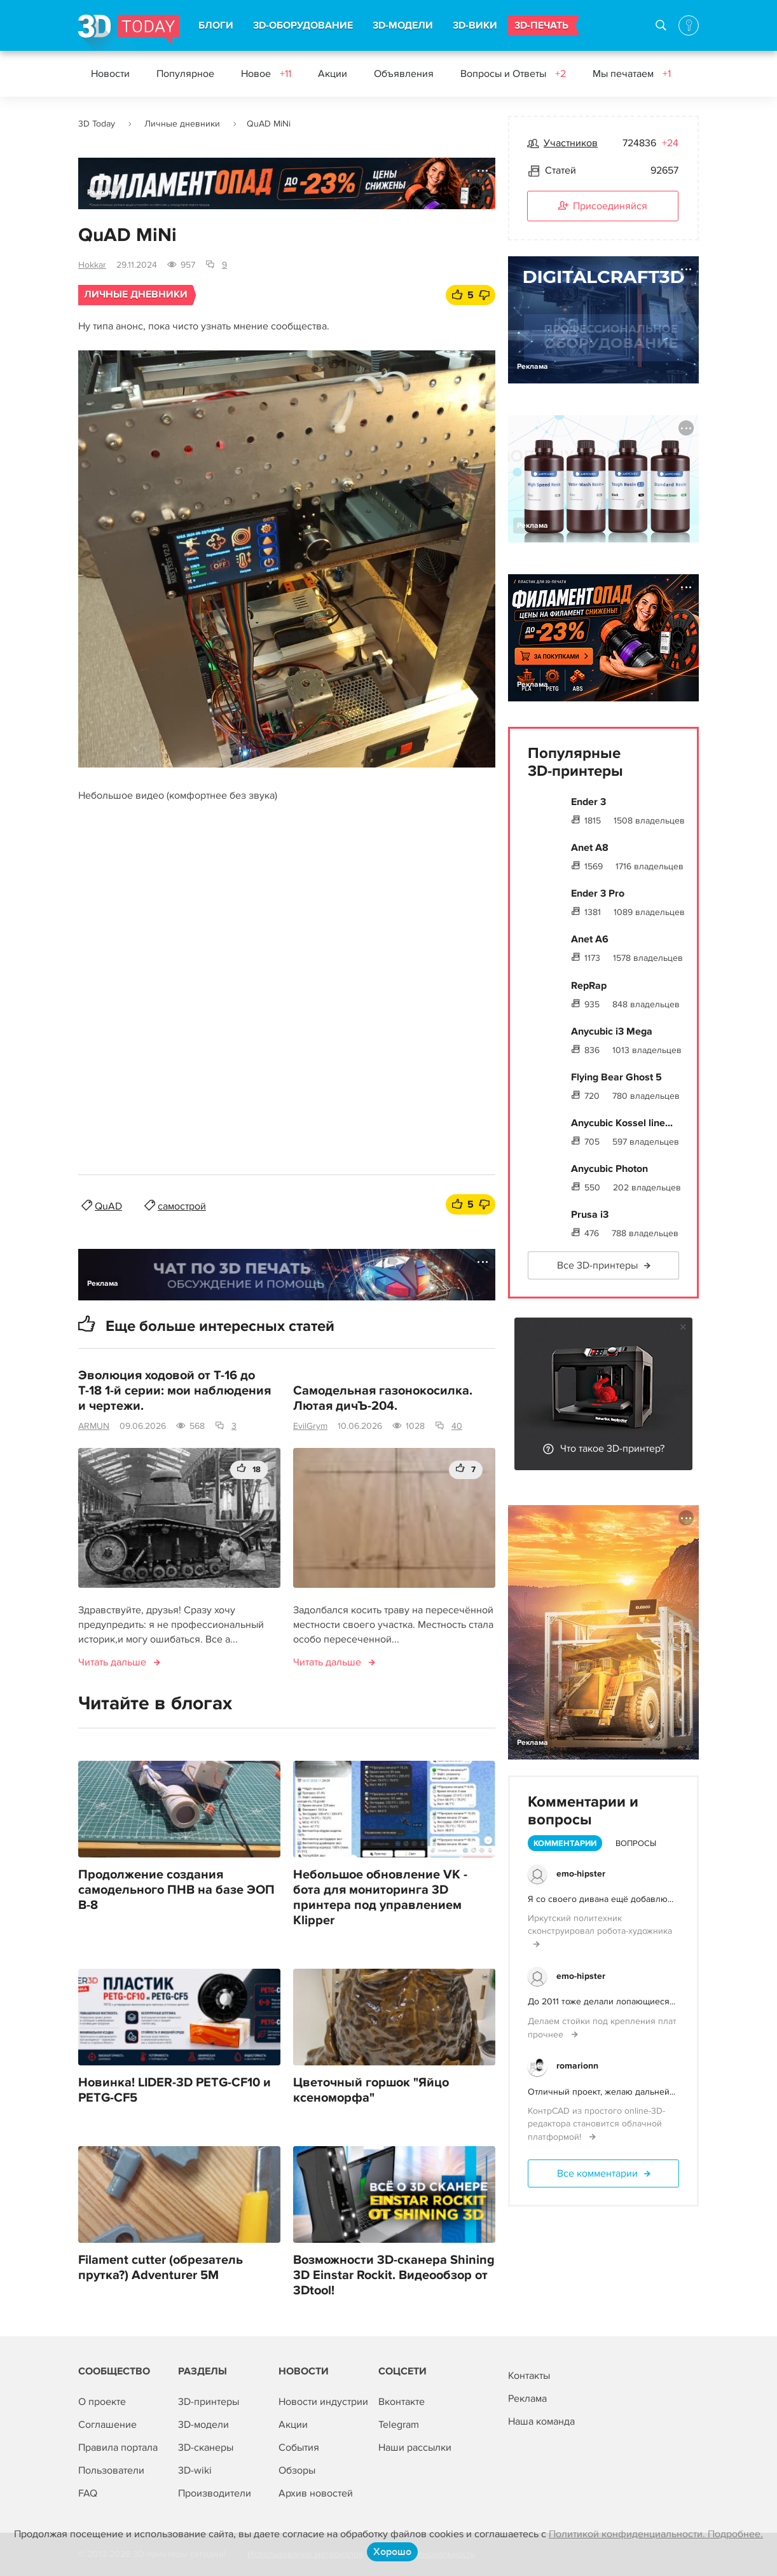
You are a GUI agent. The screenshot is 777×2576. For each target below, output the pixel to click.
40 (456, 1426)
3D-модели (203, 2424)
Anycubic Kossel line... (622, 1123)
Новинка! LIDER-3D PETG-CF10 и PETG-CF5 (174, 2090)
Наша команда (541, 2421)
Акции (332, 73)
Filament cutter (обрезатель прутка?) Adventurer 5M (160, 2267)
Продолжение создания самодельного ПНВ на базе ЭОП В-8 (176, 1890)
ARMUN (93, 1426)
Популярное (185, 73)
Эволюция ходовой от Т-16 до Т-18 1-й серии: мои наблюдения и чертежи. (174, 1391)
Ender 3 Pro (597, 893)
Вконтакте (401, 2401)
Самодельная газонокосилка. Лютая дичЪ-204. (382, 1398)
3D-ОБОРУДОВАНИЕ (303, 25)
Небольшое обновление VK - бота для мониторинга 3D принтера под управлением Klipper (380, 1897)
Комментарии (564, 1843)
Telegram (398, 2424)
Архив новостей (315, 2493)
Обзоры (296, 2470)
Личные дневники (182, 123)
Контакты (529, 2375)
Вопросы (635, 1843)
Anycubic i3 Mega (611, 1031)
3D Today (96, 123)
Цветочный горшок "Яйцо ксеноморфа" (371, 2090)
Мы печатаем (632, 73)
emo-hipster (580, 1873)
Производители (214, 2493)
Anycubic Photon (609, 1168)
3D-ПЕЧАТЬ (541, 25)
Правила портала (118, 2447)
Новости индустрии (323, 2401)
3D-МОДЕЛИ (403, 25)
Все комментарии (597, 2173)
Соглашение (107, 2424)
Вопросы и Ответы (513, 73)
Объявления (404, 73)
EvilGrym (310, 1426)
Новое (266, 73)
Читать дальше (112, 1662)
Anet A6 (590, 939)
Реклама (102, 192)
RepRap (589, 985)
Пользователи (111, 2470)
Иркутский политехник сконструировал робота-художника (600, 1924)
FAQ (87, 2493)
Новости (110, 73)
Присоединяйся (602, 207)
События (298, 2447)
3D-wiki (195, 2470)
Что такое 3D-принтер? (612, 1448)
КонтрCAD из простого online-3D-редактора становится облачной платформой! (596, 2123)
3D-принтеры (208, 2401)
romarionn (577, 2065)
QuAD (108, 1206)
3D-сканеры (205, 2447)
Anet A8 (590, 847)
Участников (571, 143)
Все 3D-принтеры (597, 1265)
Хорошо (392, 2551)
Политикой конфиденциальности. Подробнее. (656, 2534)
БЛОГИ (215, 25)
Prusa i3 (590, 1214)
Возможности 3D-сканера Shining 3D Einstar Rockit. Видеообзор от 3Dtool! (394, 2275)
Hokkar (92, 264)
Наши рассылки (414, 2447)
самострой (182, 1206)
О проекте (102, 2401)
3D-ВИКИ (475, 25)
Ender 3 (588, 802)
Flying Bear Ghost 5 (616, 1077)
